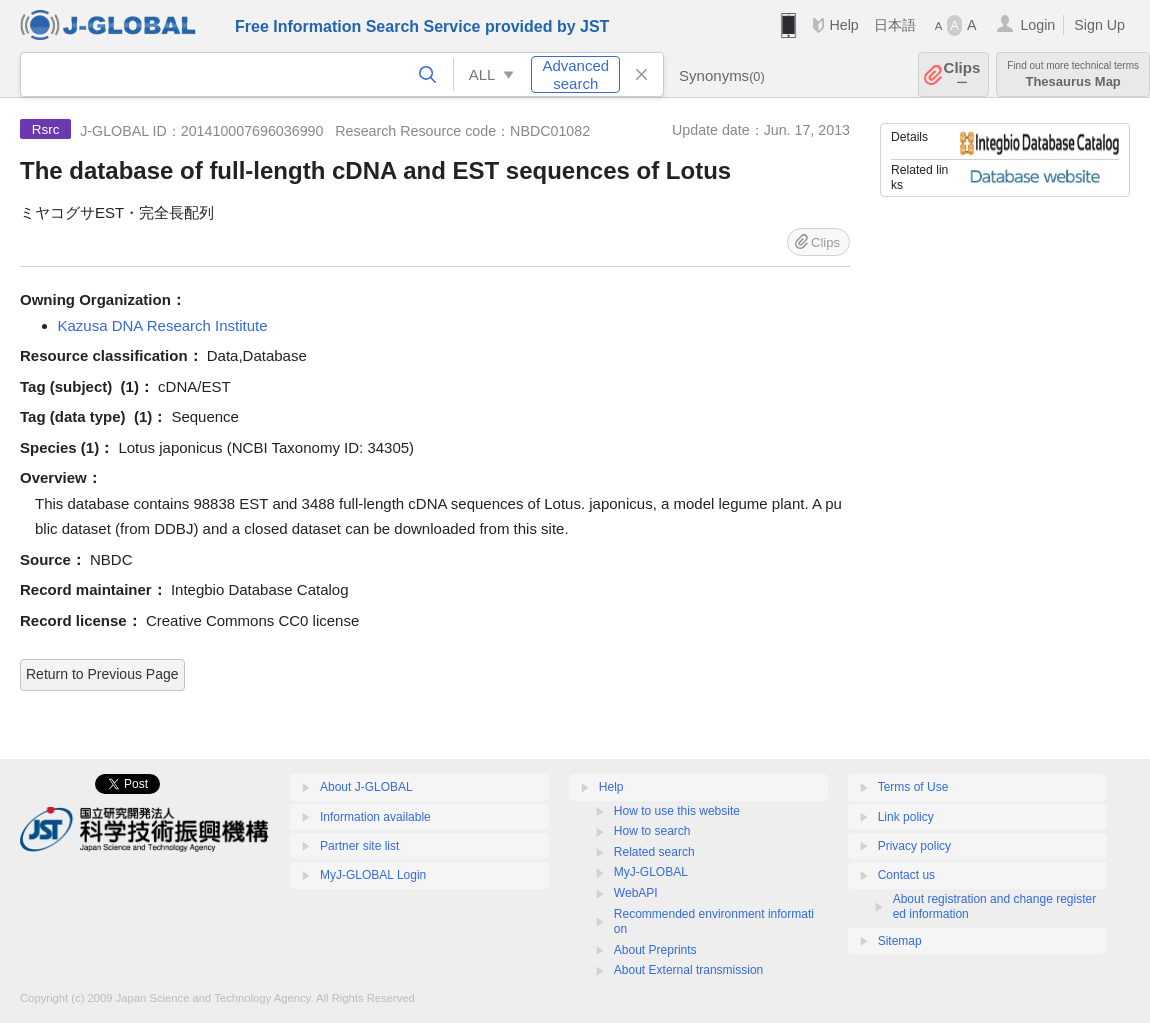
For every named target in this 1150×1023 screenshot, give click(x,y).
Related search (654, 852)
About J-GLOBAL (366, 787)
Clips (962, 74)
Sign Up (1099, 25)
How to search (652, 831)
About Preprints (655, 950)
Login (1037, 25)
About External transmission (688, 970)
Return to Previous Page (102, 674)
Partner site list (359, 846)
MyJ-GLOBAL (651, 872)
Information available (375, 817)
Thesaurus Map (1073, 74)
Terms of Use (913, 787)
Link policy (906, 817)
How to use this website (677, 811)
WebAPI (636, 893)
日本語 (895, 25)
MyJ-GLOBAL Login (373, 875)
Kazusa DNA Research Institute (163, 325)
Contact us (906, 875)
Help (843, 25)
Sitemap (900, 941)
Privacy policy (914, 846)
